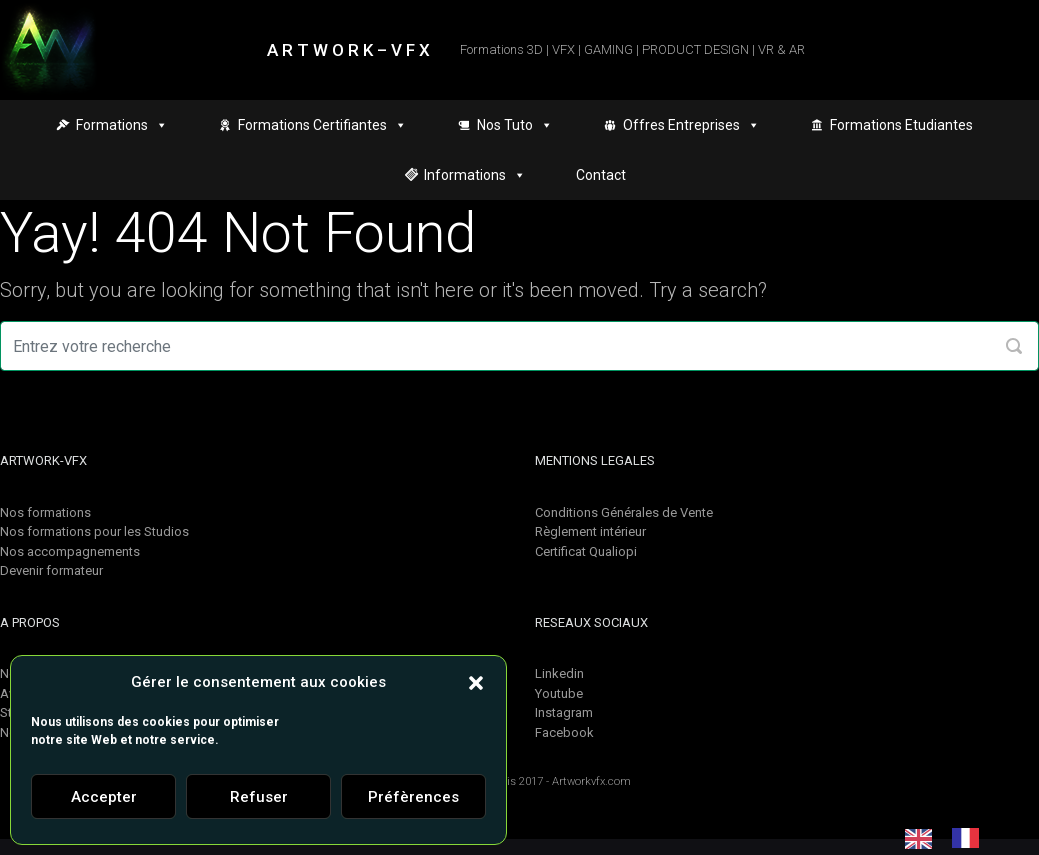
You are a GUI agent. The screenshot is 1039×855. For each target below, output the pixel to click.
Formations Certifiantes (322, 125)
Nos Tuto (515, 125)
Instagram (564, 712)
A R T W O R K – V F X (348, 50)
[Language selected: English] (952, 838)
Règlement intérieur (590, 531)
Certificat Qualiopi (586, 551)
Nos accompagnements (70, 551)
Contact (601, 175)
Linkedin (559, 673)
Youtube (559, 693)
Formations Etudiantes (901, 125)
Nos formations (45, 512)
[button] (476, 682)
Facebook (564, 732)
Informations (475, 175)
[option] (970, 838)
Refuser (259, 797)
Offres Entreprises (691, 125)
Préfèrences (413, 797)
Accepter (104, 797)
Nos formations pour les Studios (94, 531)
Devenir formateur (51, 570)
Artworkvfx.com (591, 781)
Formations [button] (122, 125)
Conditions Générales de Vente (624, 512)
